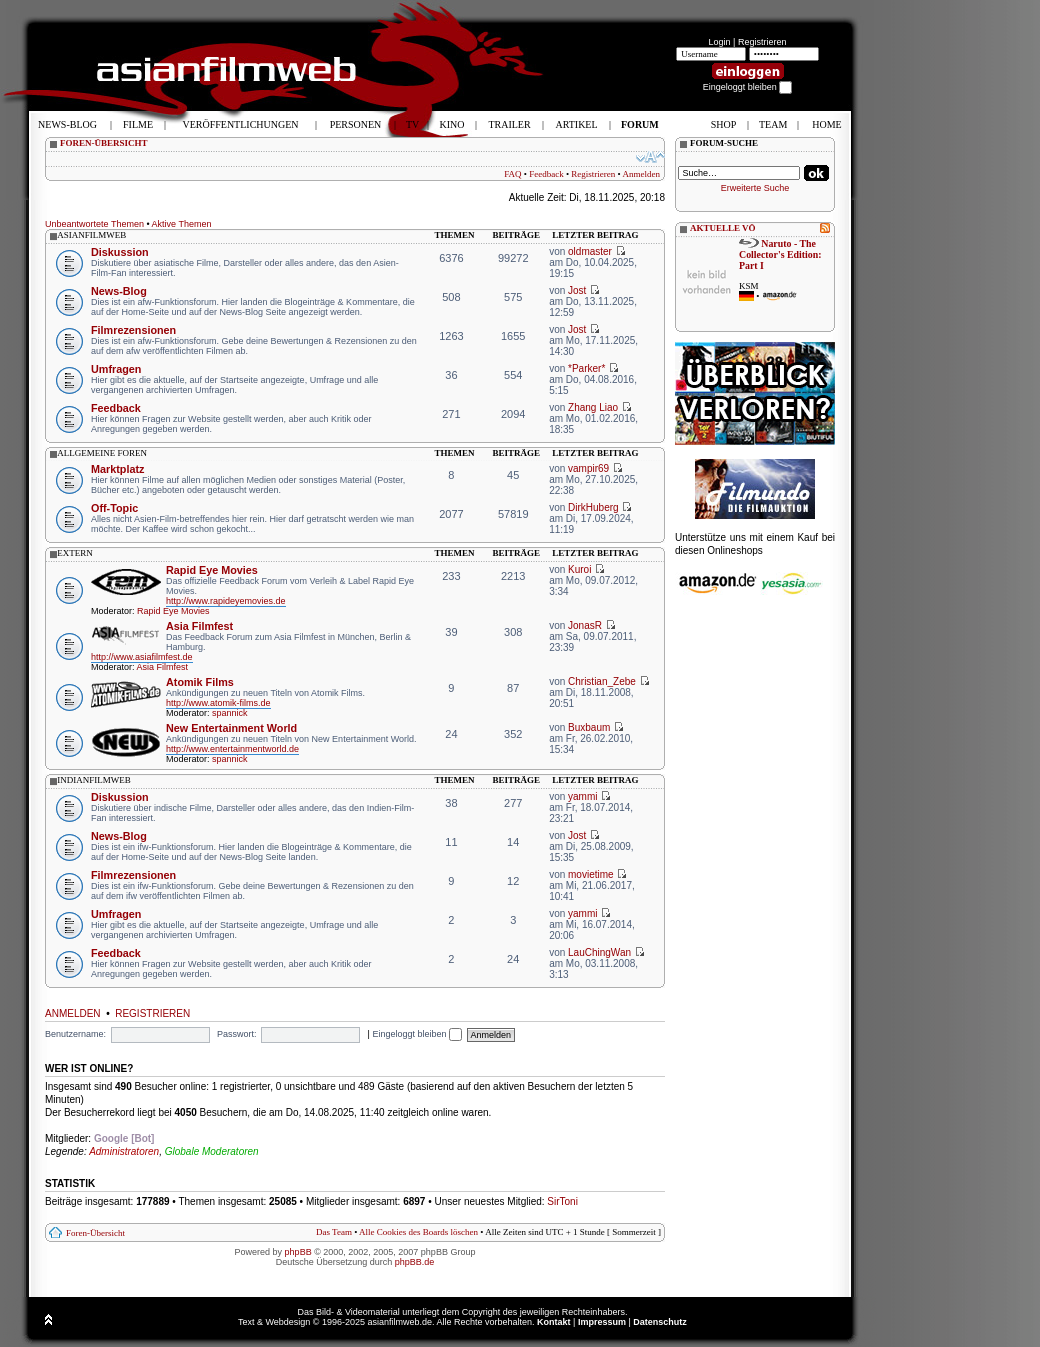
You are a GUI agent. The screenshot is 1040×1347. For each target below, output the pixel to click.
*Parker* (586, 368)
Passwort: (237, 1034)
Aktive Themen (182, 224)
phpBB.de (415, 1262)
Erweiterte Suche (755, 188)
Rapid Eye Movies (212, 570)
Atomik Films (200, 682)
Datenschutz (660, 1322)
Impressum (602, 1322)
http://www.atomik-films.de (218, 703)
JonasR (585, 625)
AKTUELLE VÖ (723, 228)
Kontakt (554, 1322)
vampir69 (588, 468)
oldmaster (590, 251)
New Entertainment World (231, 728)
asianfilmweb (91, 235)
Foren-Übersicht (95, 1233)
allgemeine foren (102, 453)
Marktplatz (117, 469)
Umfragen (116, 369)
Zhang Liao (593, 407)
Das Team (334, 1232)
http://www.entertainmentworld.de (232, 749)
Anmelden (642, 174)
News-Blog (119, 291)
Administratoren (124, 1151)
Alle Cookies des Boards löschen (418, 1232)
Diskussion (120, 252)
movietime (591, 874)
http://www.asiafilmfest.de (142, 657)
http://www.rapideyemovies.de (226, 601)
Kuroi (579, 569)
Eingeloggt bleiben (417, 1034)
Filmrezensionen (133, 330)
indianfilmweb (94, 780)
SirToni (562, 1201)
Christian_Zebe (602, 681)
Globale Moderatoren (212, 1151)
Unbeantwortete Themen (94, 224)
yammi (582, 796)
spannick (230, 713)
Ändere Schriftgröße (650, 157)
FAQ (512, 174)
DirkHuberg (593, 507)
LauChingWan (599, 952)
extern (75, 553)
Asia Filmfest (199, 626)
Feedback (546, 174)
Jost (577, 290)
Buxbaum (589, 727)
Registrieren (762, 42)
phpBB (298, 1252)
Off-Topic (114, 508)
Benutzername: (75, 1034)
